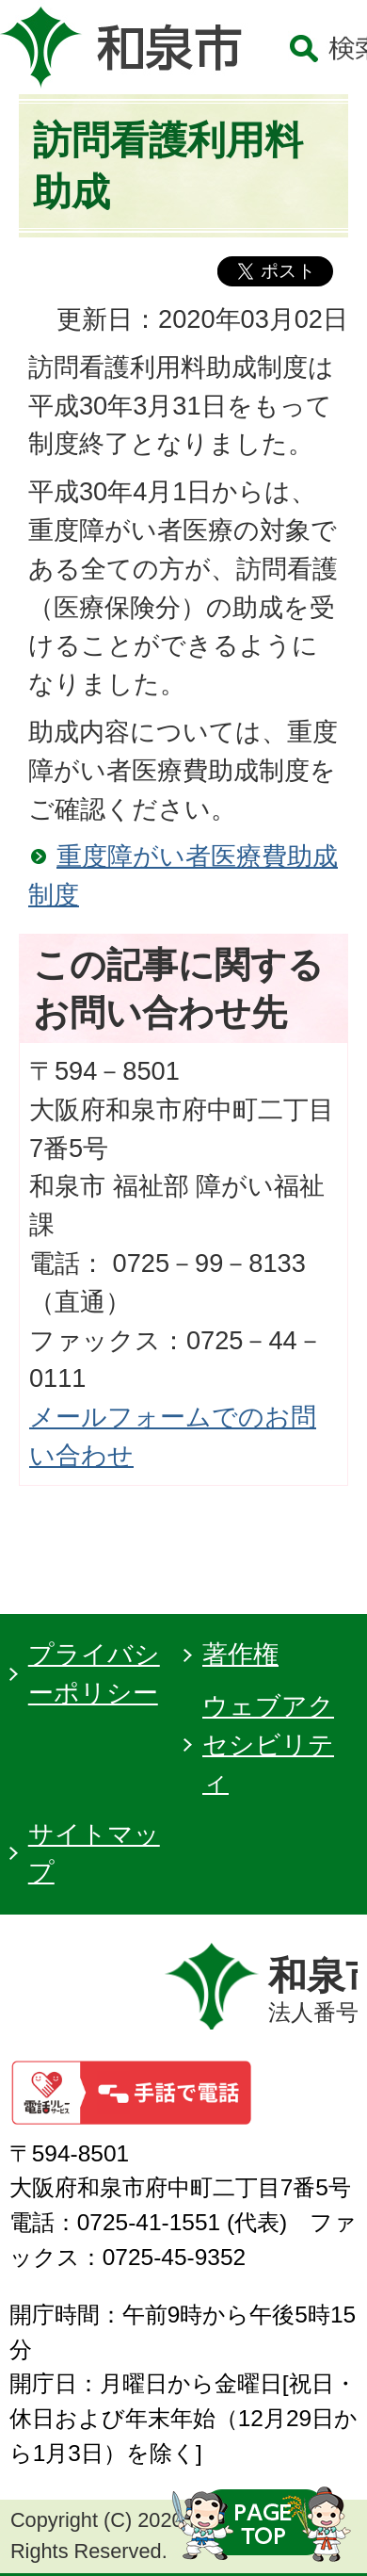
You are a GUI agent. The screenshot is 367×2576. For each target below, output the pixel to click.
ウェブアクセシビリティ (268, 1744)
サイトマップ (94, 1853)
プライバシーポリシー (94, 1673)
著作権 (240, 1654)
